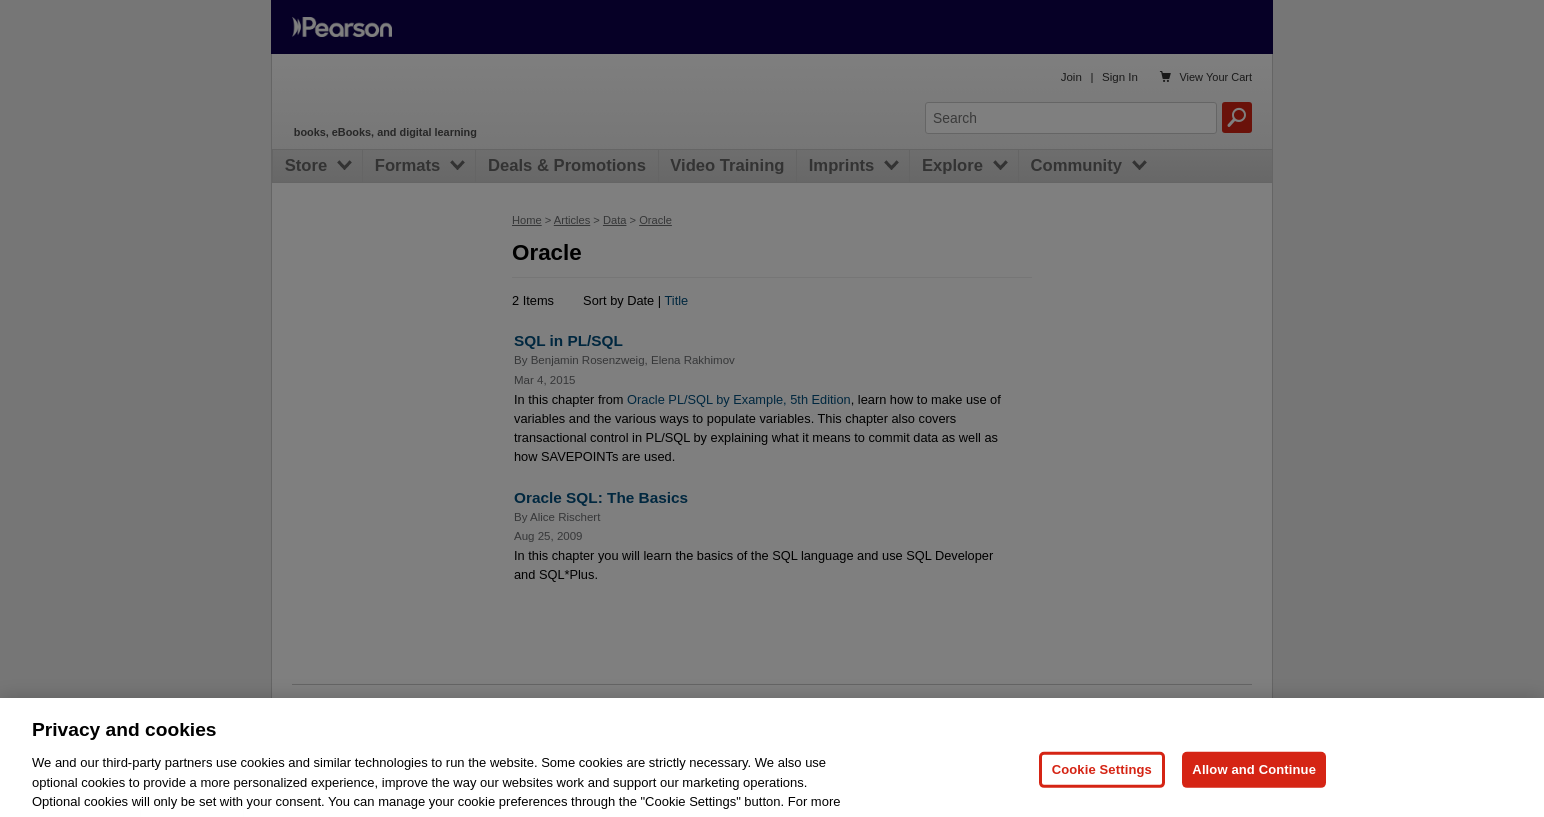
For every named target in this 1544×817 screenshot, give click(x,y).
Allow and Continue (1254, 791)
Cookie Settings (1102, 791)
